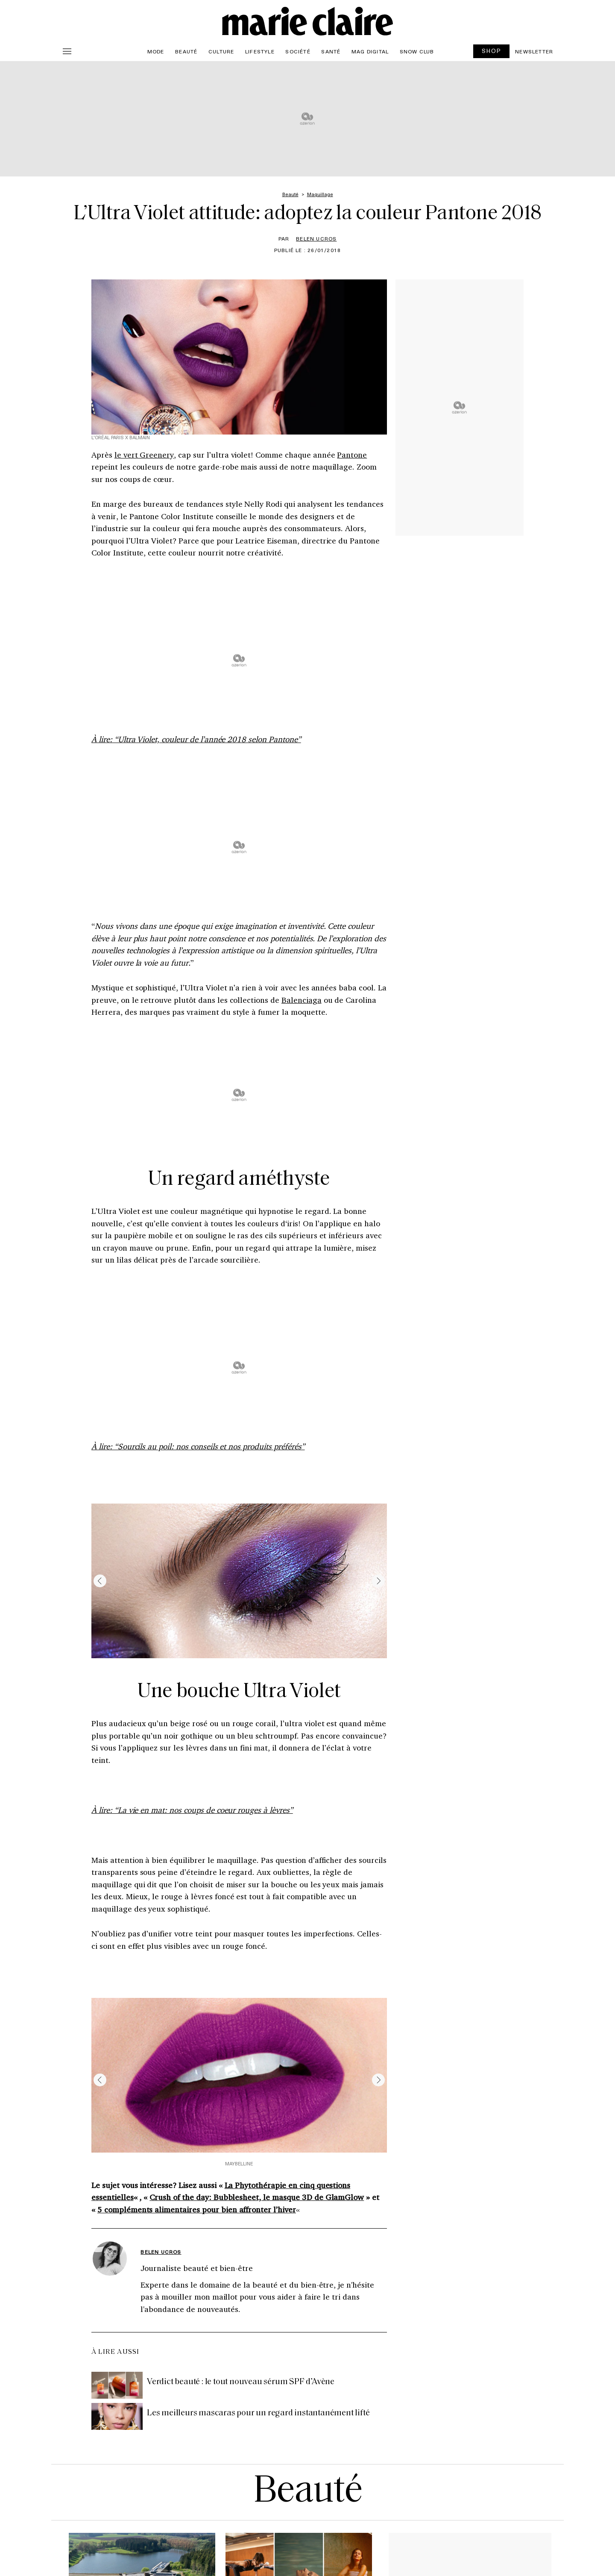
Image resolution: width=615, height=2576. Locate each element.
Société (297, 51)
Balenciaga (301, 1000)
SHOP (491, 50)
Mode (155, 51)
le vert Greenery (144, 454)
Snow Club (417, 51)
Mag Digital (370, 51)
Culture (221, 51)
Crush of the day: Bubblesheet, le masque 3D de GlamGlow (256, 2197)
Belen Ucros (316, 238)
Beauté (186, 51)
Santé (330, 51)
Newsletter (534, 51)
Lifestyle (260, 51)
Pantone (352, 454)
